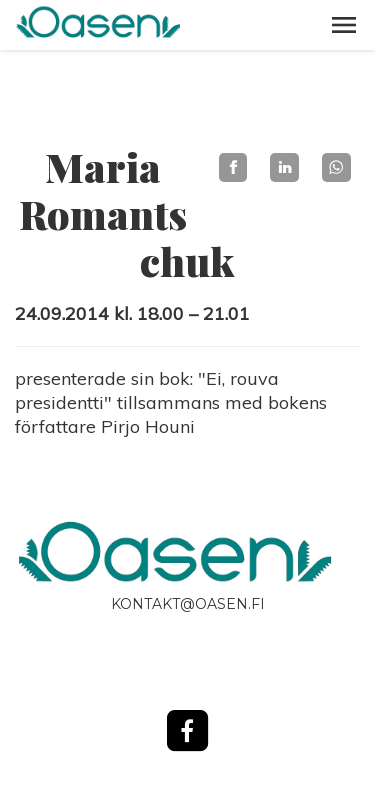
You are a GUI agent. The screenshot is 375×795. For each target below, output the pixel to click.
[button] (344, 25)
